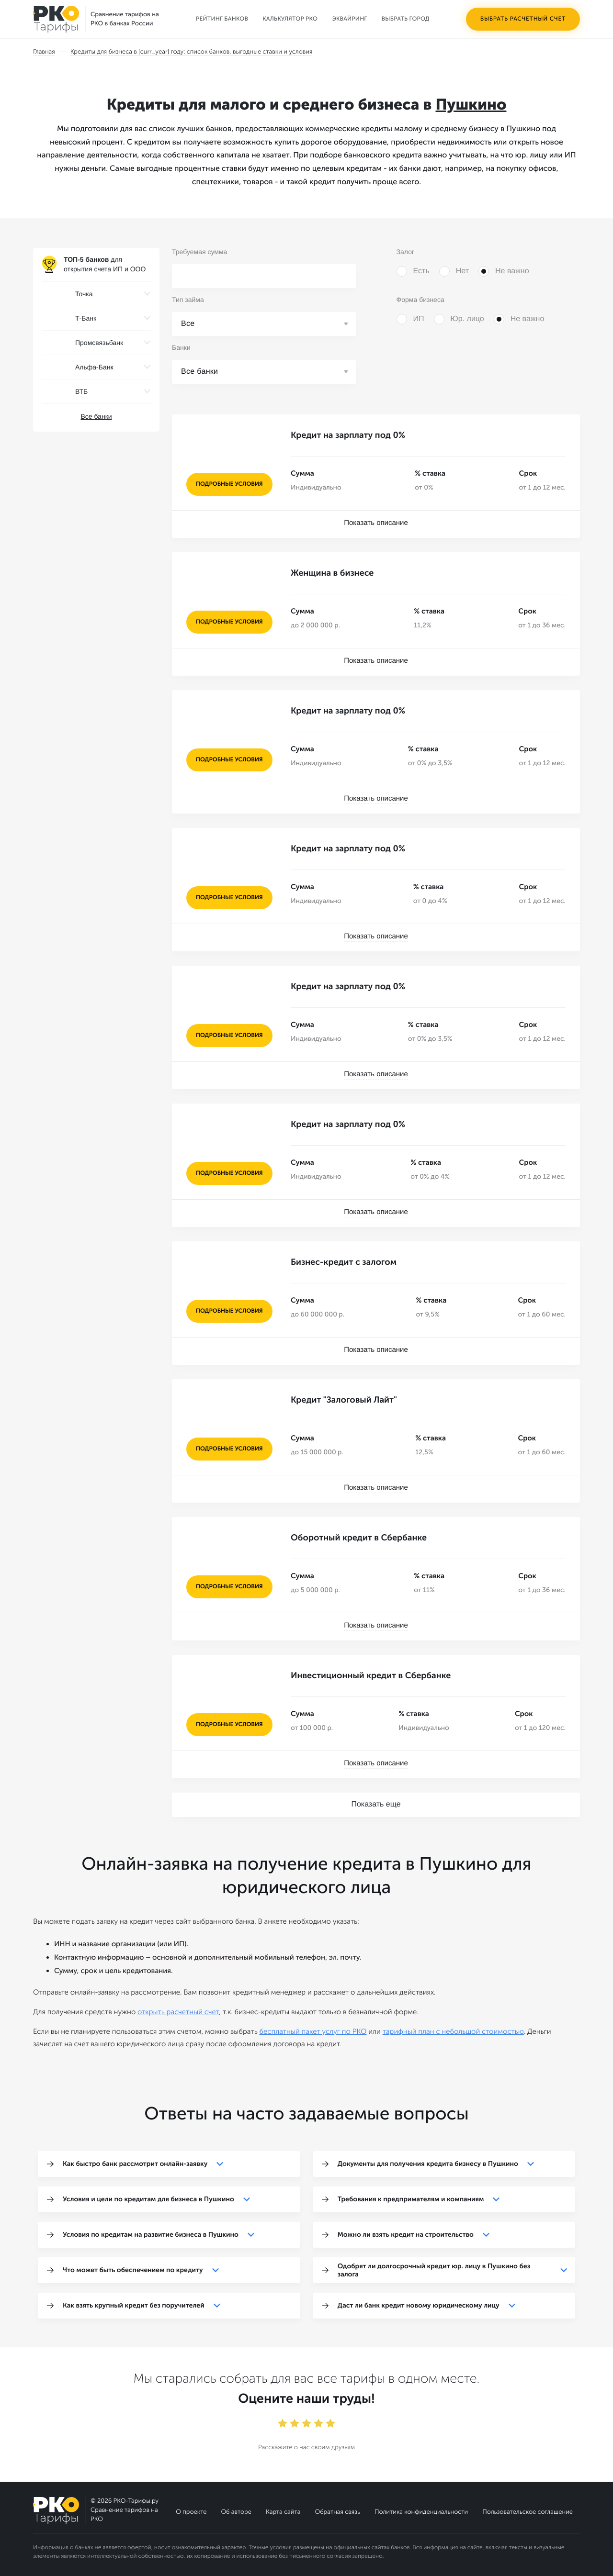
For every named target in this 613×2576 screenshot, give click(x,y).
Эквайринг (349, 19)
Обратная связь (337, 2512)
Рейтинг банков (222, 19)
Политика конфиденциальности (421, 2512)
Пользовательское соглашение (527, 2512)
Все (188, 324)
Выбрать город (406, 19)
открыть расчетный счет (178, 2011)
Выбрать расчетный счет (523, 19)
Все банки (96, 416)
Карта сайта (283, 2512)
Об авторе (236, 2512)
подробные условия (229, 484)
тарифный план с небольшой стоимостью (453, 2031)
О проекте (191, 2512)
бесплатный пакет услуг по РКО (312, 2031)
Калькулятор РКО (290, 19)
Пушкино (470, 105)
